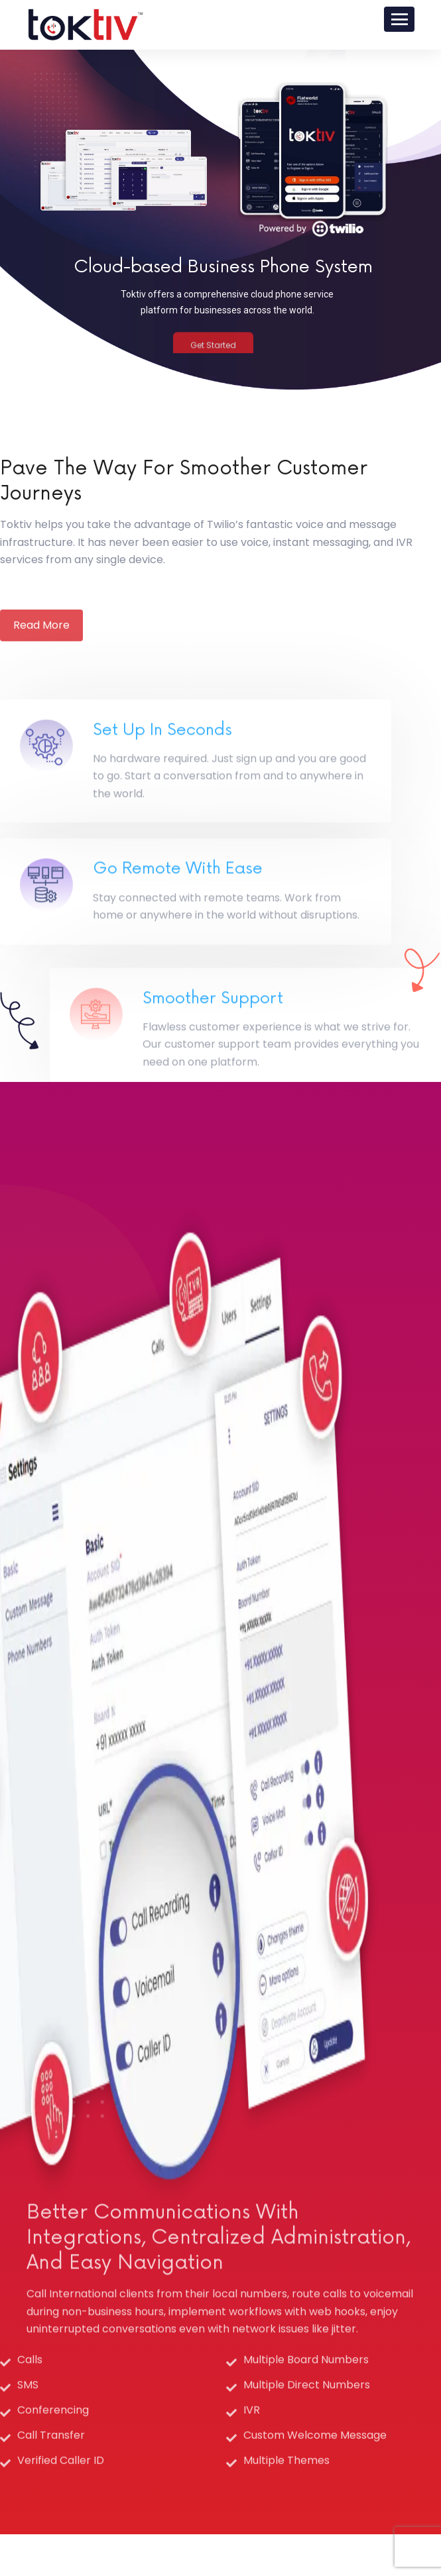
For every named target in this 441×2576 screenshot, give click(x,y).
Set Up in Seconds (162, 814)
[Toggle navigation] (399, 19)
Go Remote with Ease (178, 943)
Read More (41, 655)
